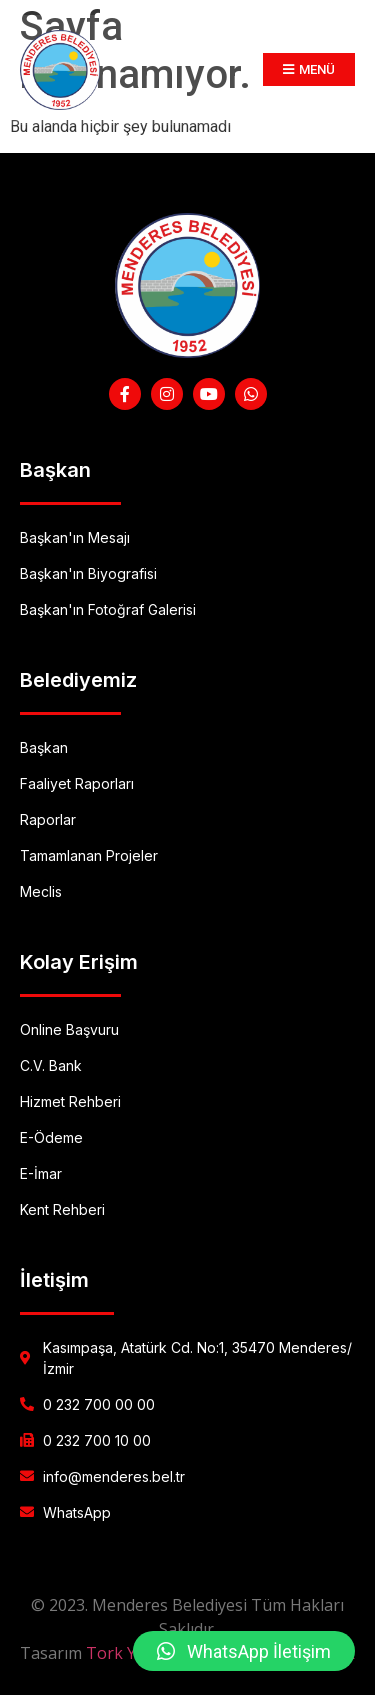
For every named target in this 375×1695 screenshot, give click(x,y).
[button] (244, 1651)
